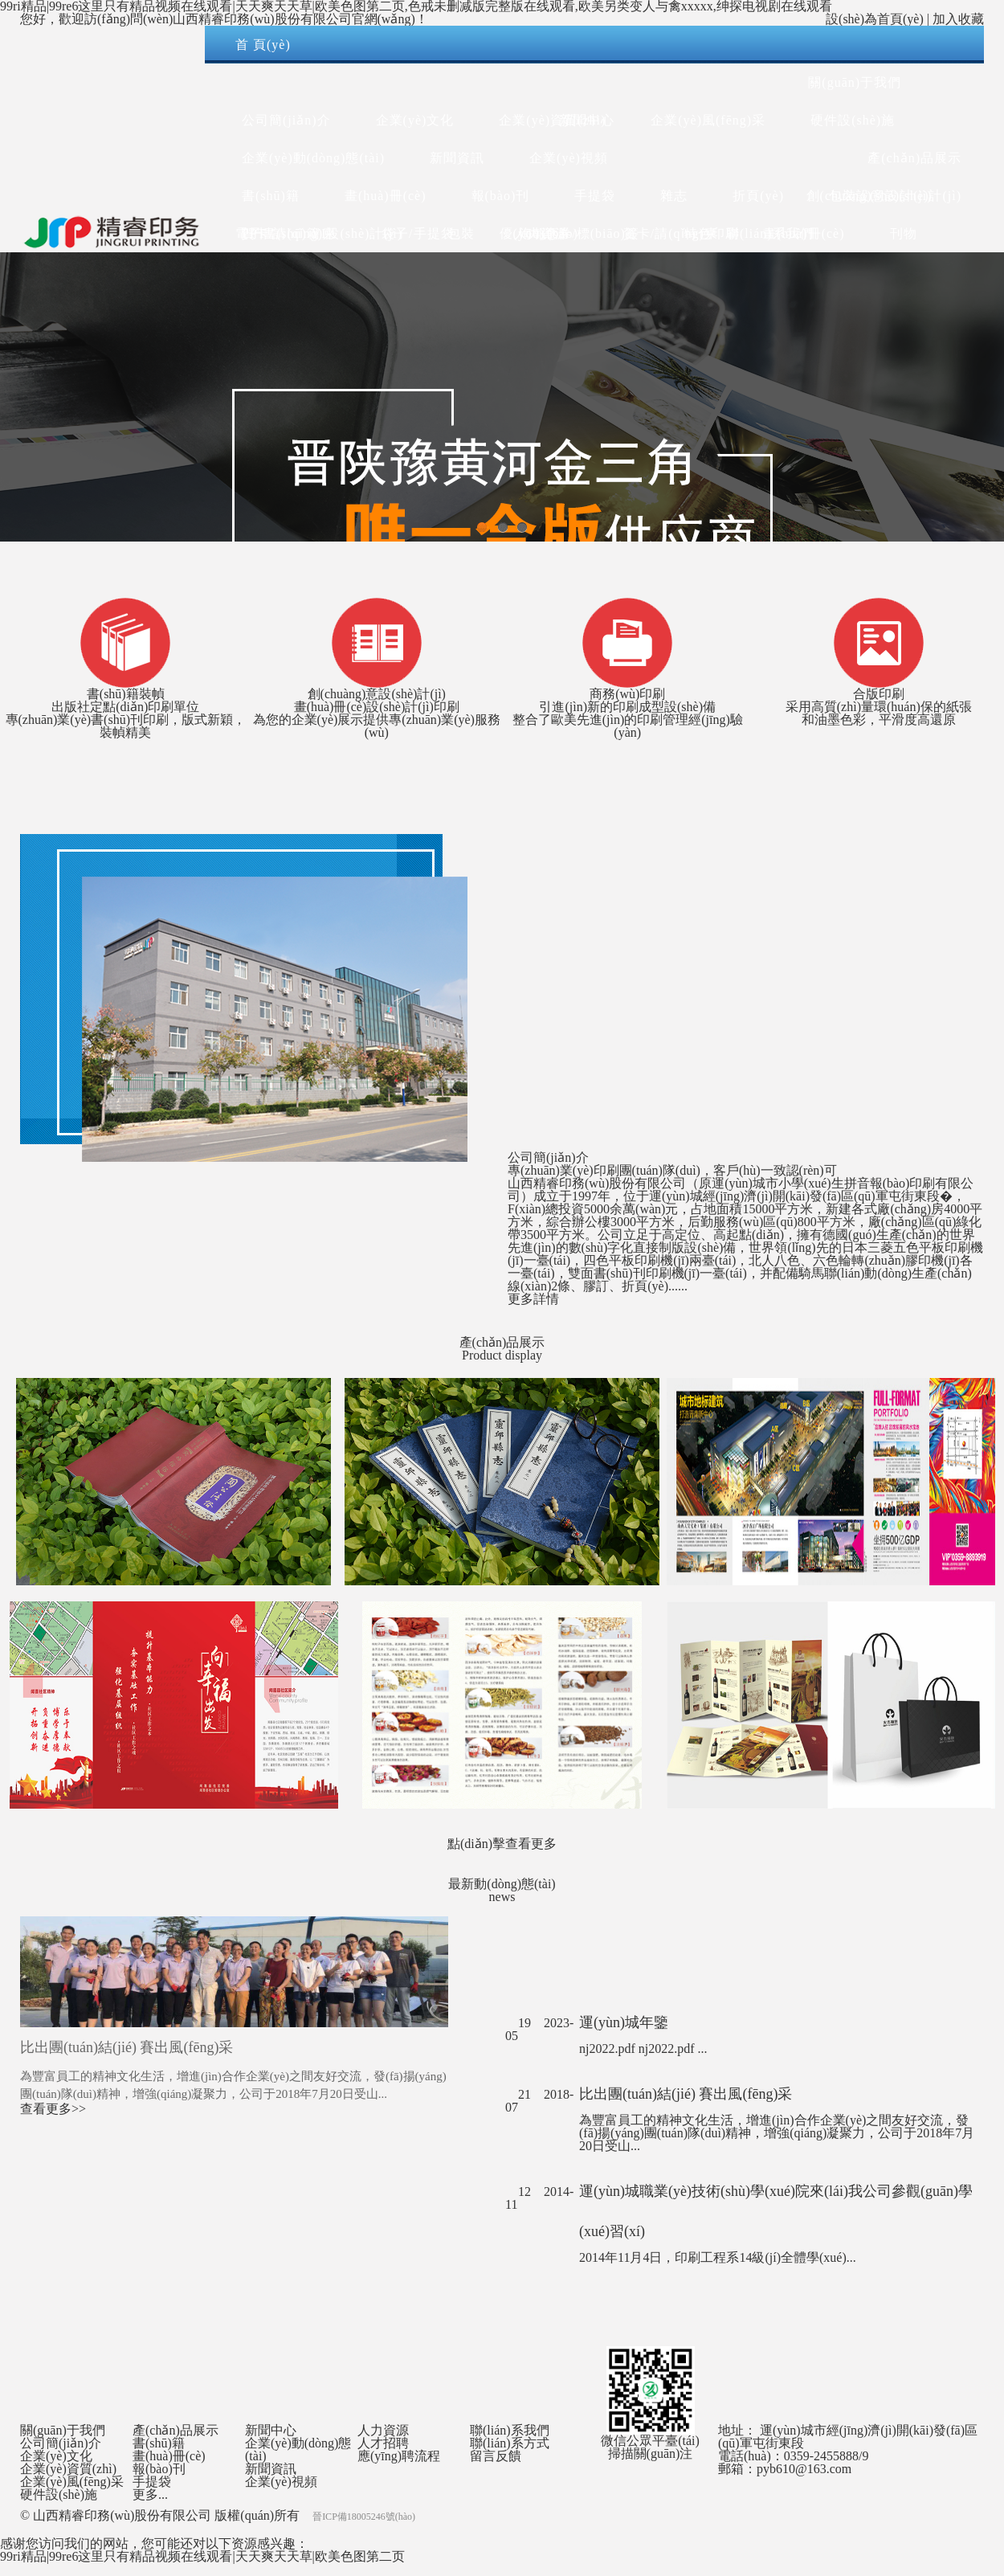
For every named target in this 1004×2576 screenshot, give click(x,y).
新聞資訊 (270, 2469)
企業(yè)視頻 (281, 2481)
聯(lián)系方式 (509, 2443)
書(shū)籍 (159, 2443)
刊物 (903, 233)
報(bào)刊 (159, 2469)
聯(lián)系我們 (770, 233)
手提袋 (152, 2481)
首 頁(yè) (263, 44)
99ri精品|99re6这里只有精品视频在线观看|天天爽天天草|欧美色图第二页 (202, 2556)
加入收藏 (958, 19)
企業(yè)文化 (56, 2456)
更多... (150, 2494)
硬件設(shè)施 (852, 120)
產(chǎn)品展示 (914, 158)
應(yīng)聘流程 (398, 2456)
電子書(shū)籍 (277, 233)
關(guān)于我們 (854, 82)
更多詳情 (533, 1299)
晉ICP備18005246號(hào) (363, 2516)
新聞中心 (587, 120)
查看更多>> (53, 2109)
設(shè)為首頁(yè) (875, 19)
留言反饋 (495, 2456)
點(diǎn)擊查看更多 (502, 1843)
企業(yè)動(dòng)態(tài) (298, 2449)
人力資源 (541, 233)
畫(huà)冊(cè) (169, 2456)
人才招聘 (383, 2443)
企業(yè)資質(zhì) (68, 2469)
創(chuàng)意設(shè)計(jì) (883, 195)
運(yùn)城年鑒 (623, 2022)
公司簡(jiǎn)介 (60, 2443)
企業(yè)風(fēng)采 (708, 120)
